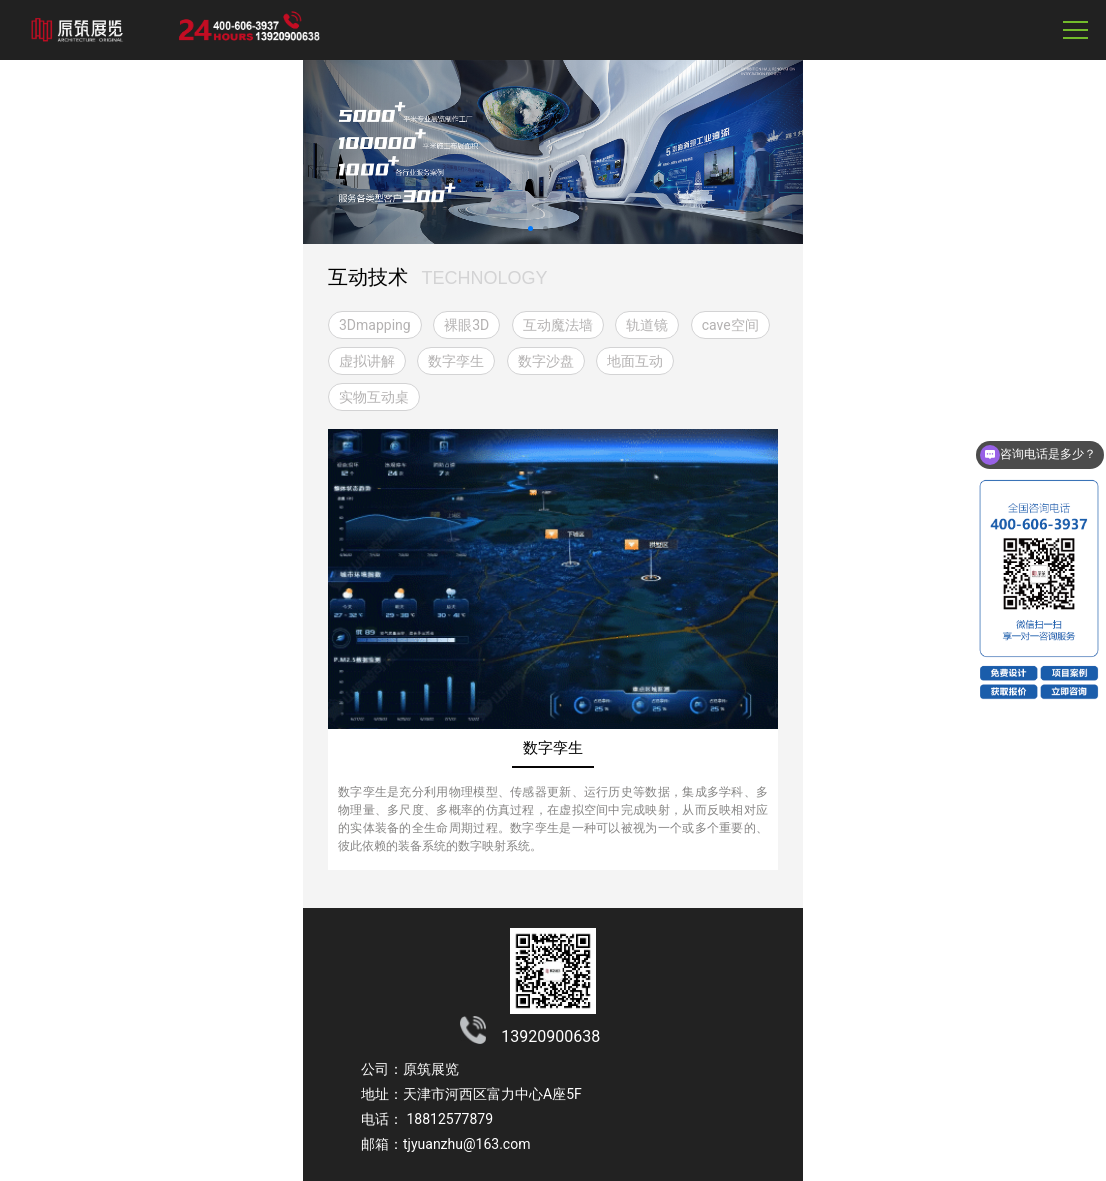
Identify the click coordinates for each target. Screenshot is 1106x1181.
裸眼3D (466, 325)
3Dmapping (375, 325)
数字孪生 (456, 361)
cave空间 (730, 325)
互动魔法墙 (558, 325)
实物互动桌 (374, 397)
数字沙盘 (546, 361)
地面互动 (635, 361)
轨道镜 (647, 325)
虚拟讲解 (367, 361)
